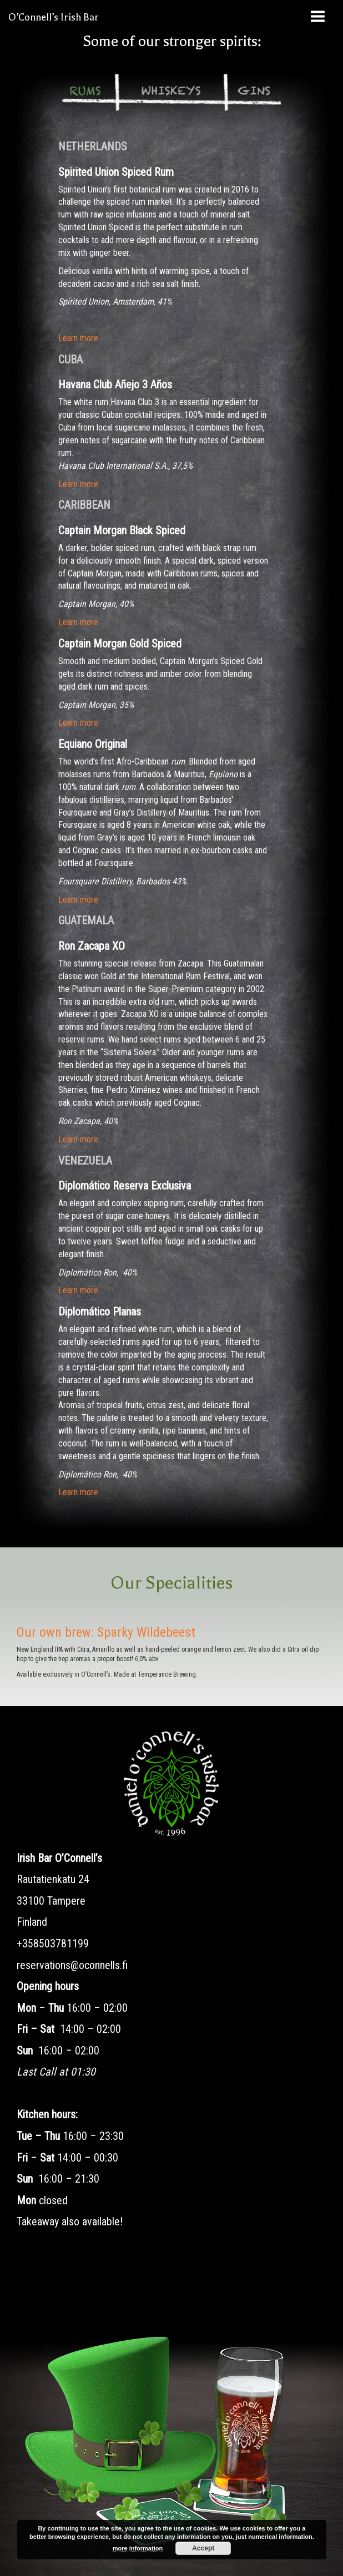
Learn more (78, 338)
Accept (203, 2548)
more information (138, 2548)
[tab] (84, 92)
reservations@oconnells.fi (72, 1965)
